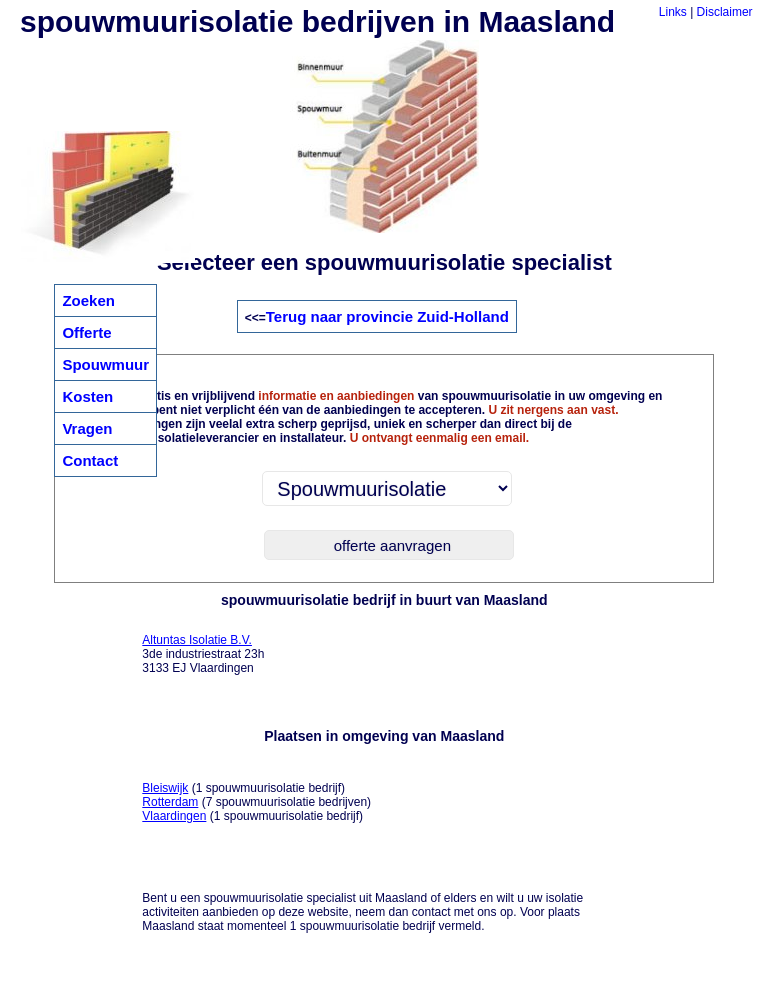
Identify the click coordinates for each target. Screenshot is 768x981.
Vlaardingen (174, 816)
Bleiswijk (165, 788)
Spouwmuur (105, 364)
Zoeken (88, 300)
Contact (90, 460)
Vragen (87, 428)
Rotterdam (170, 802)
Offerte (86, 332)
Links (673, 12)
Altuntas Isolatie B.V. (197, 640)
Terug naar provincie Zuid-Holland (387, 316)
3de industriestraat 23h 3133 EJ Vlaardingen (203, 654)
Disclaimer (725, 12)
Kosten (87, 396)
